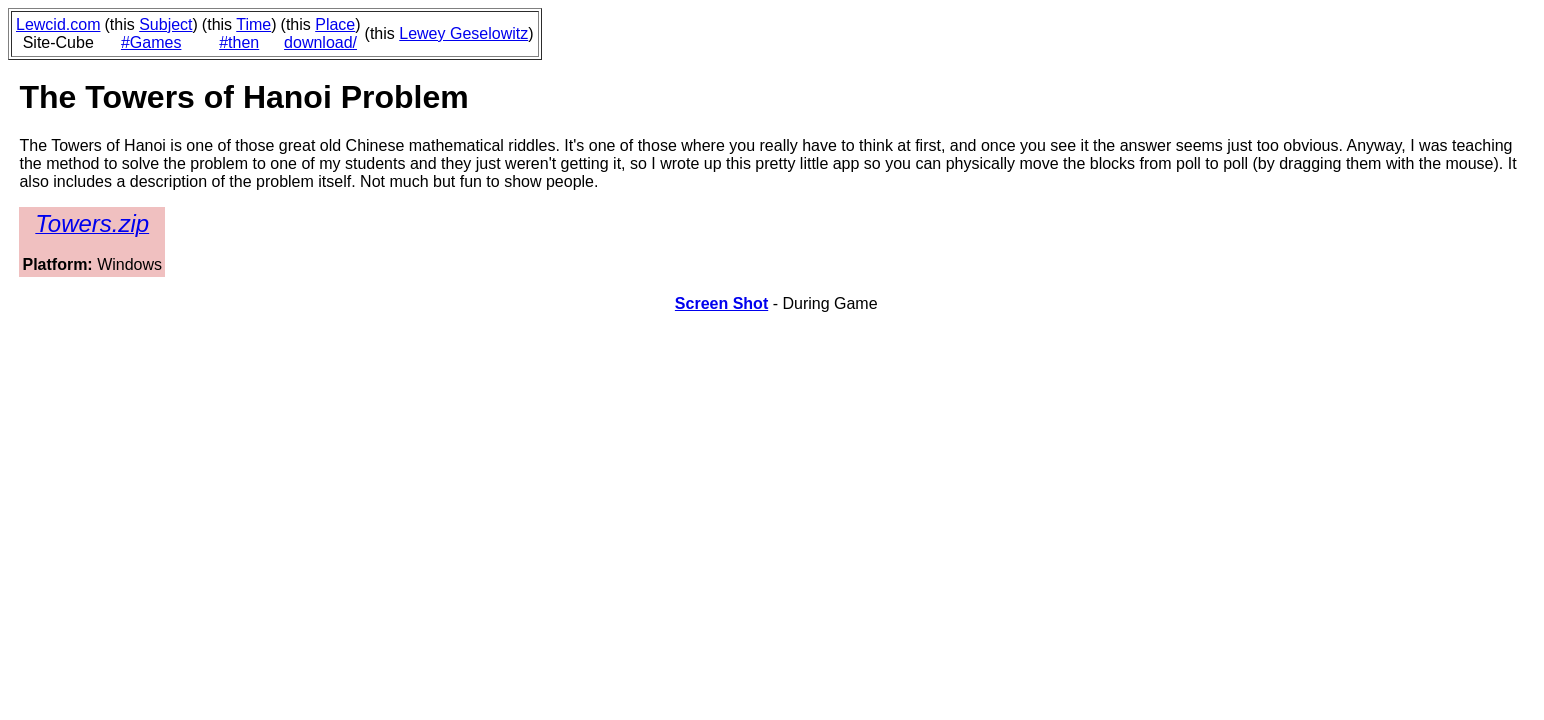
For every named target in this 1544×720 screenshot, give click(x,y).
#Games (151, 42)
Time (253, 24)
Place (335, 24)
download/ (320, 42)
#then (239, 42)
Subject (165, 24)
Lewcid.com (58, 24)
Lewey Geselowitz (463, 33)
